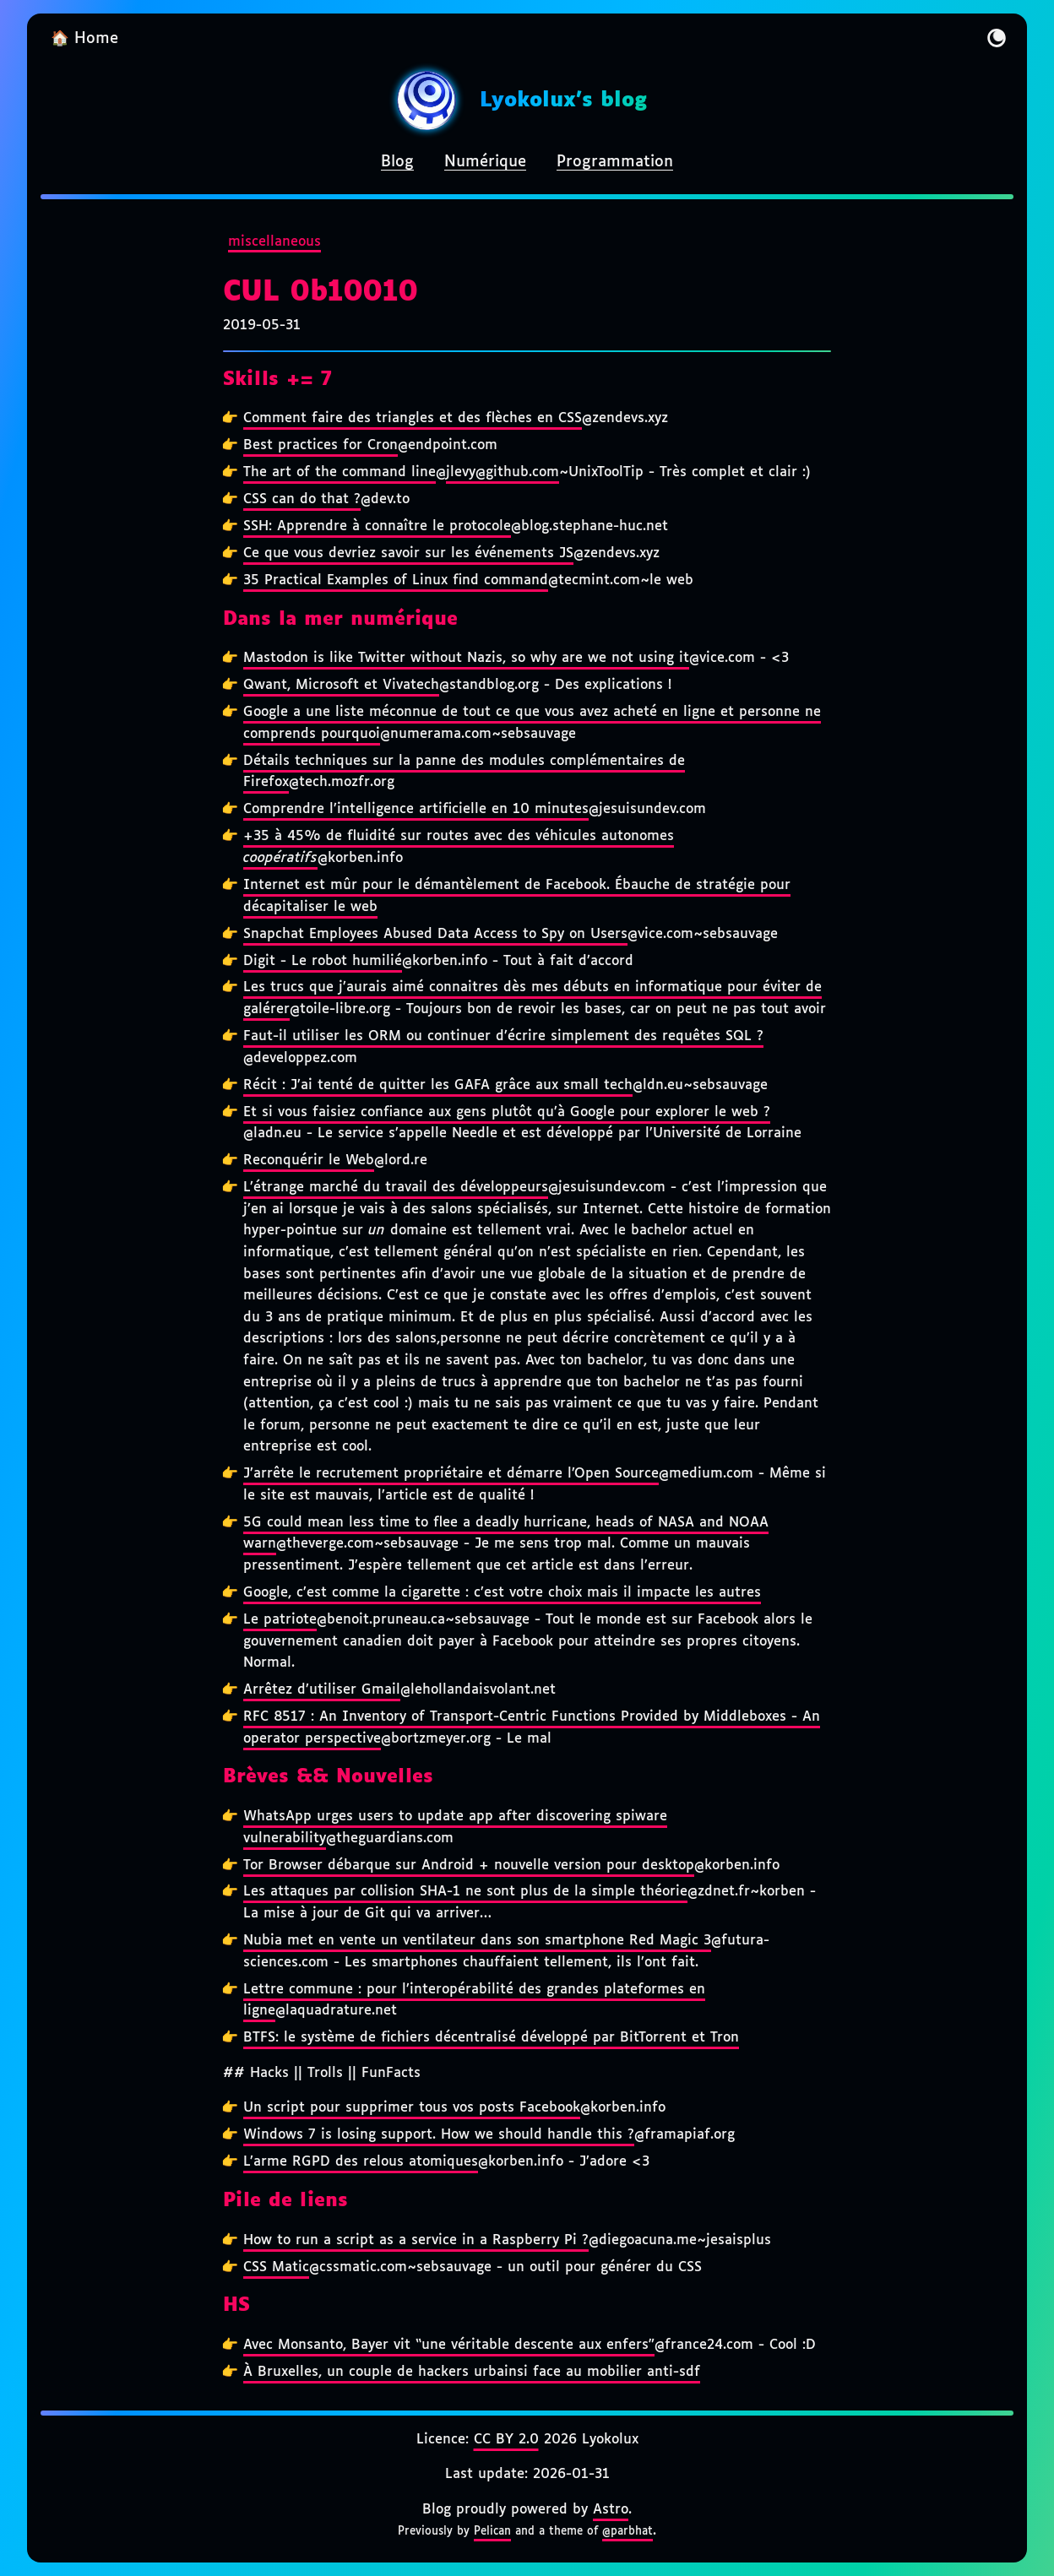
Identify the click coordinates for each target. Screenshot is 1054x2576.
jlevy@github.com (502, 472)
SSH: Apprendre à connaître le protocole (377, 526)
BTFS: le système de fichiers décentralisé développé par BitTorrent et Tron (491, 2038)
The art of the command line (339, 472)
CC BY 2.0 (506, 2439)
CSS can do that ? (302, 499)
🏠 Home (84, 38)
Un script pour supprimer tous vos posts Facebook (411, 2108)
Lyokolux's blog (563, 100)
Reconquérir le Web (308, 1160)
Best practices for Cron (320, 445)
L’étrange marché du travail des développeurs (395, 1187)
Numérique (485, 162)
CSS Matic (276, 2267)
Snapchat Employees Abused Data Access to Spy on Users (435, 934)
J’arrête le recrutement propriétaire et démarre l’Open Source (451, 1474)
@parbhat (627, 2531)
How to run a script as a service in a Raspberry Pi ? (416, 2240)
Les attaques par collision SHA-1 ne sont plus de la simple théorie (465, 1892)
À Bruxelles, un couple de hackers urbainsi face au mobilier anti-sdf (471, 2372)
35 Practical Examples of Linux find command (395, 580)
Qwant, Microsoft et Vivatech (341, 685)
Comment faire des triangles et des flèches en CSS (412, 418)
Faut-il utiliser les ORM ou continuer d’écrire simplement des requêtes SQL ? (503, 1036)
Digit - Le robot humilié (322, 961)
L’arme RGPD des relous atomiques (360, 2162)
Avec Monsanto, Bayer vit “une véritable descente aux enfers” (449, 2345)
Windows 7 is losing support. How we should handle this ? (438, 2135)
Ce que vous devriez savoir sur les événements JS (408, 553)
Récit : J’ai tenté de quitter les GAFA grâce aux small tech (438, 1085)
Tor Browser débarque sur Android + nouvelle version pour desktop (468, 1865)
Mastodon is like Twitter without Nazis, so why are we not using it (466, 658)
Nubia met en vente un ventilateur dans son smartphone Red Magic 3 (477, 1940)
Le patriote (280, 1620)
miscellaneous (274, 242)
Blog (397, 162)
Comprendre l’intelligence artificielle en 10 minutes (416, 809)
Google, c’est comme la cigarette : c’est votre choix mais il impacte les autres (502, 1593)
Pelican (492, 2531)
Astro (610, 2510)
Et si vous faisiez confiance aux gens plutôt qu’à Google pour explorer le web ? (506, 1112)
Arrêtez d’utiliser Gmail (321, 1690)
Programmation (615, 162)
